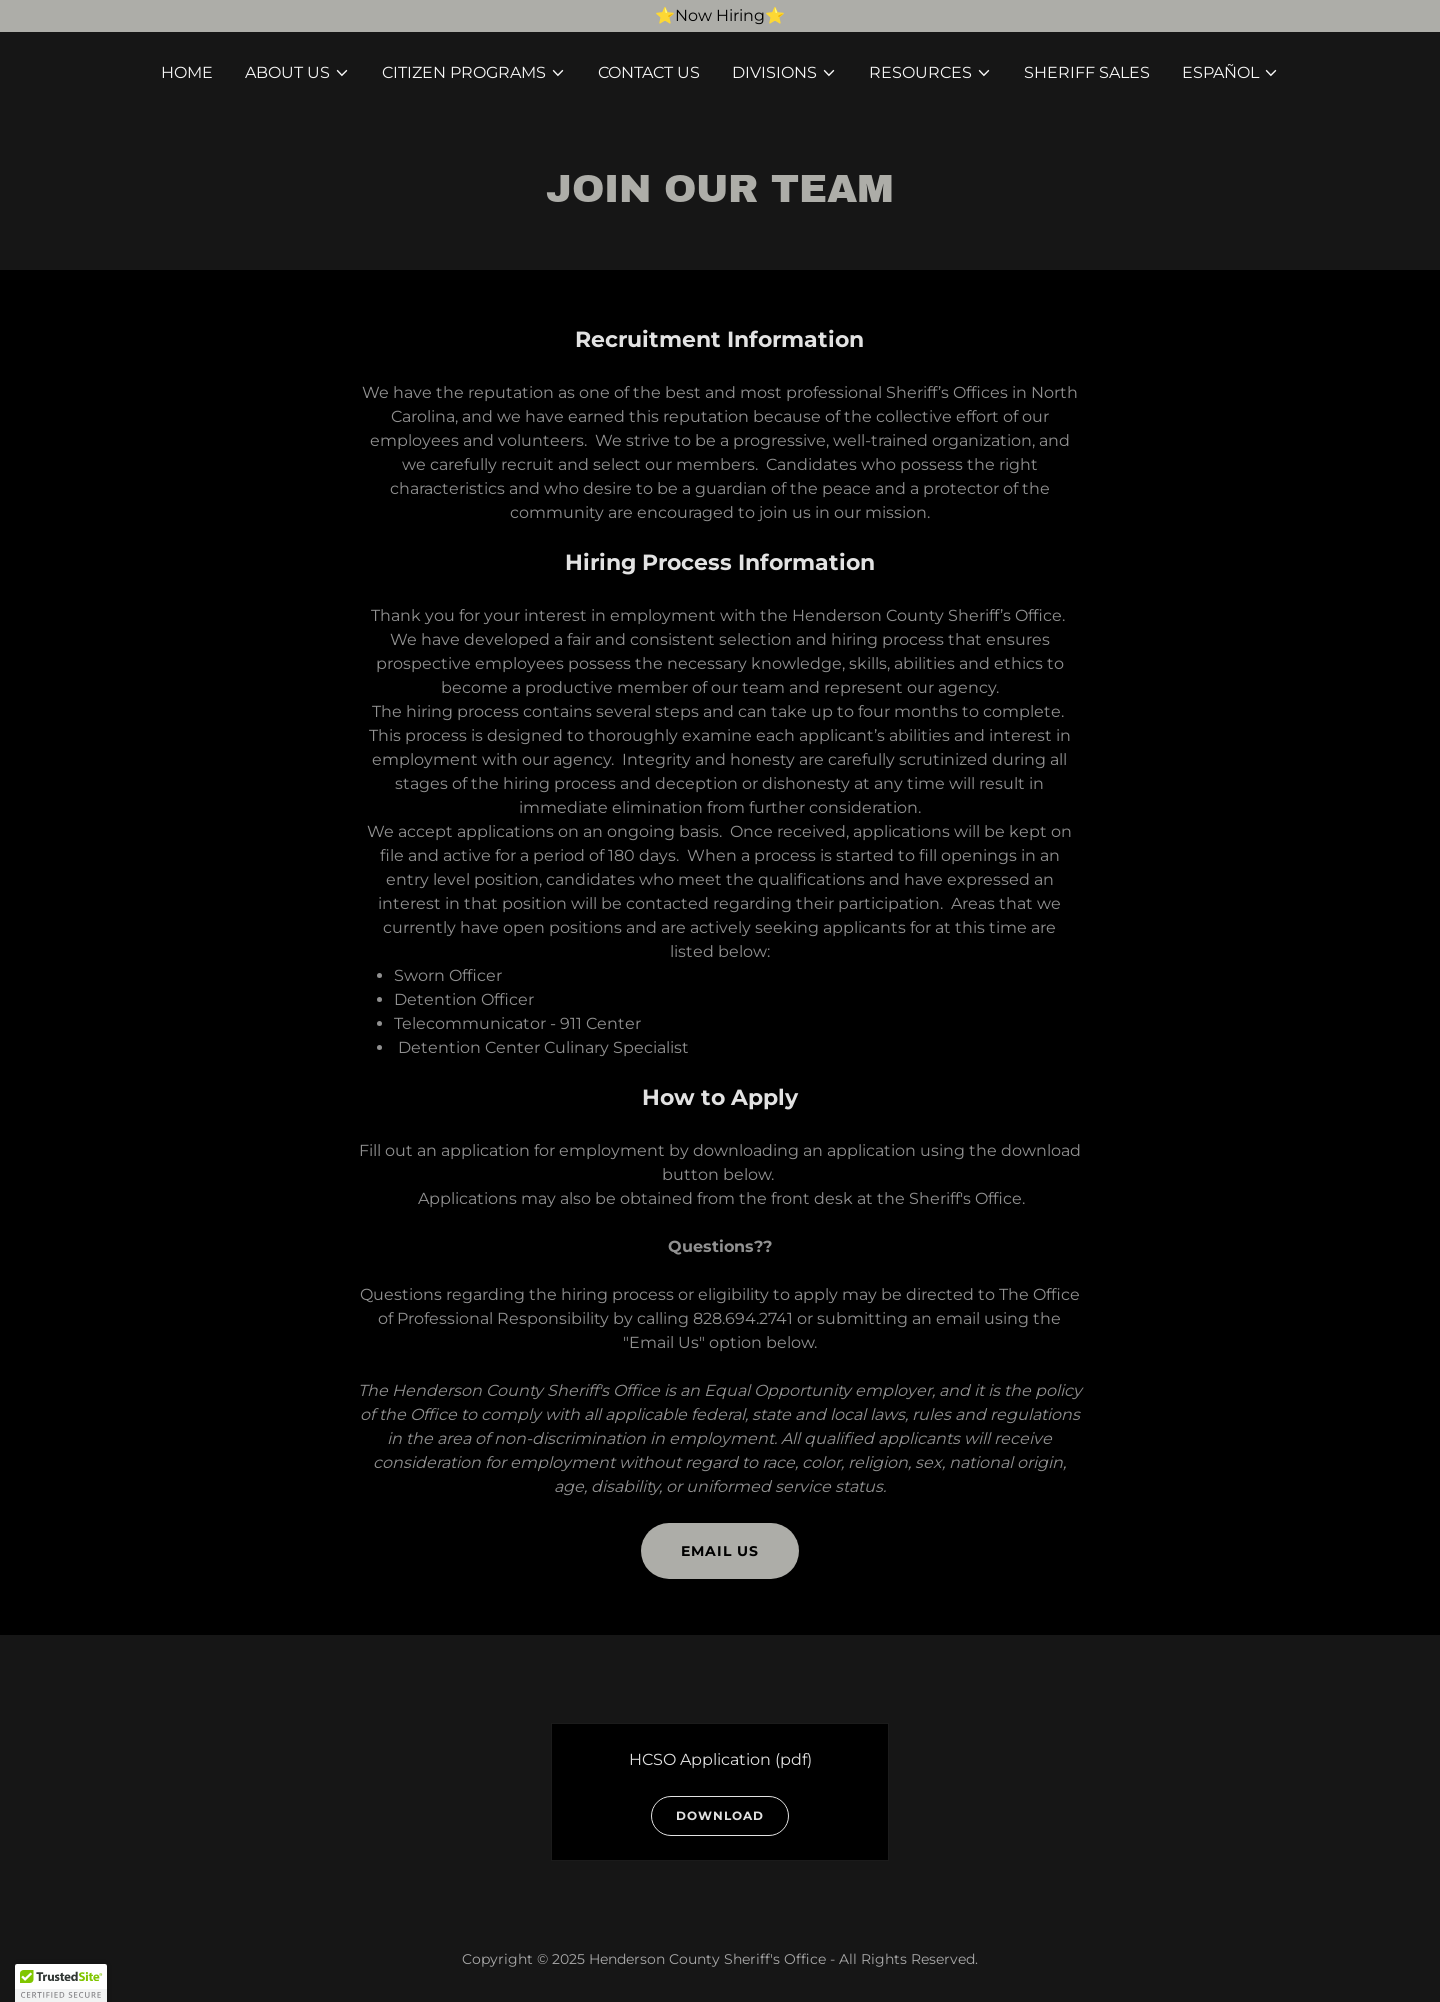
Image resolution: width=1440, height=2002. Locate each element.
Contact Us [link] (649, 72)
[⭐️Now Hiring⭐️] (720, 16)
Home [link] (187, 72)
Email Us (720, 1551)
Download (720, 1815)
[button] (297, 73)
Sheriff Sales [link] (1087, 72)
